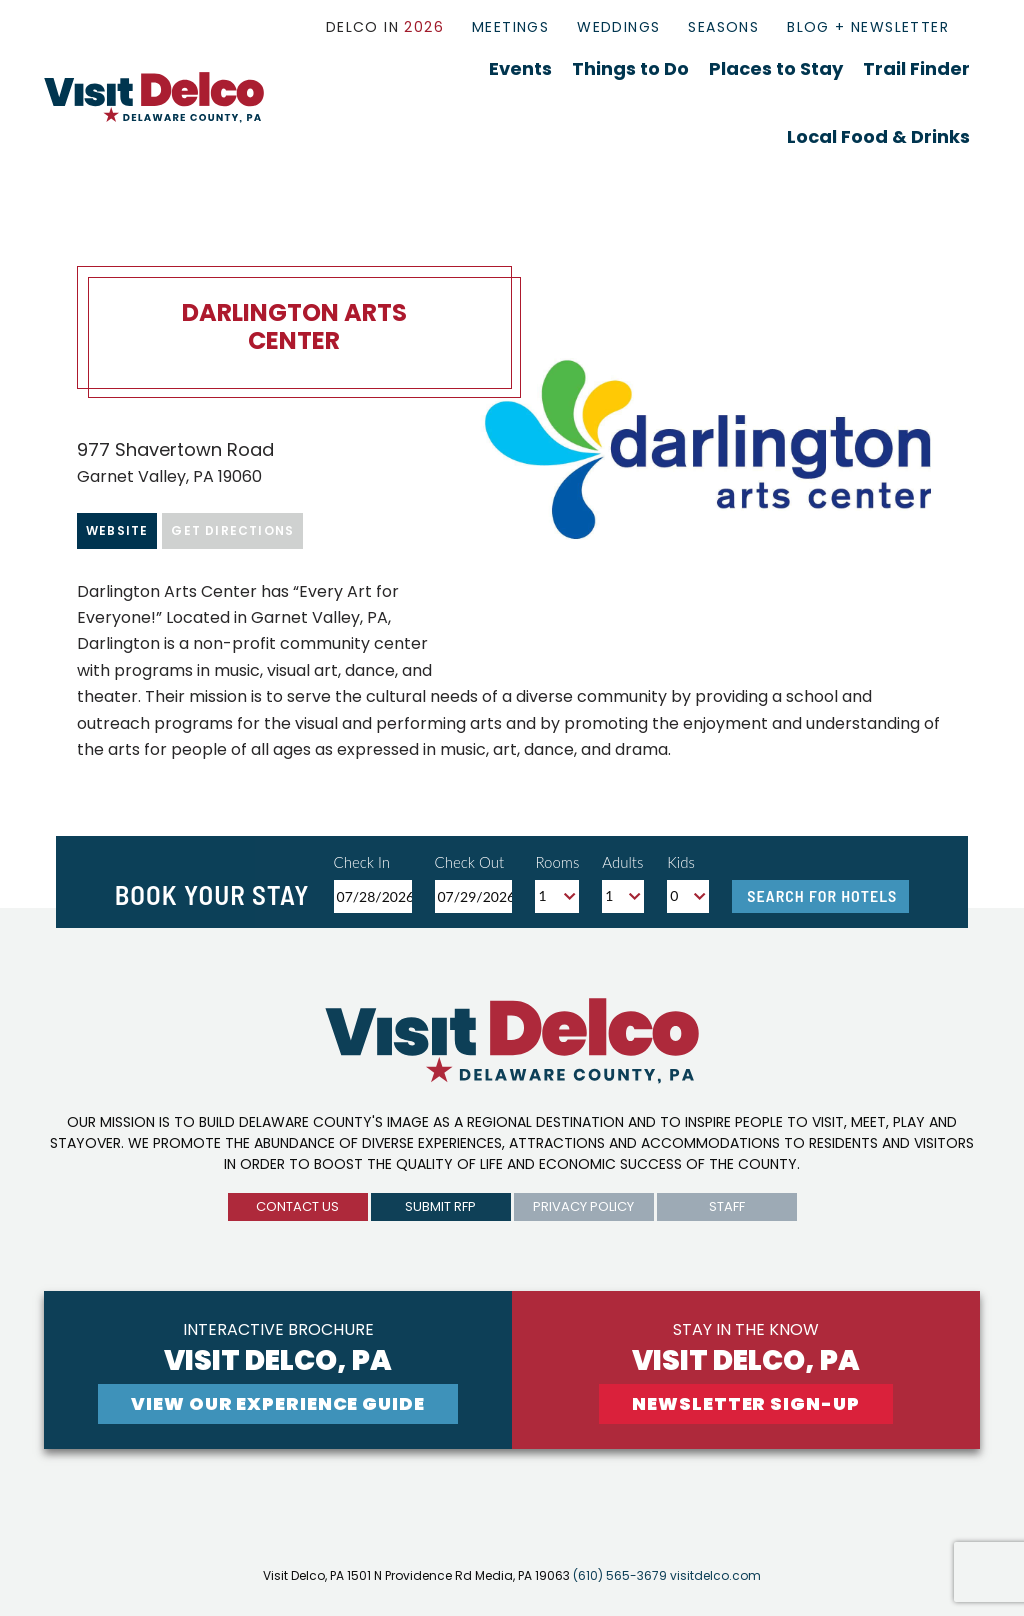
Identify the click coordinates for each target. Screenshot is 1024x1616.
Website (117, 530)
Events (520, 68)
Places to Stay (776, 68)
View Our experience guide (278, 1403)
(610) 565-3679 (620, 1575)
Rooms (557, 862)
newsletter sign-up (745, 1403)
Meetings (510, 27)
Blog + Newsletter (868, 27)
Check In (362, 862)
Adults (622, 862)
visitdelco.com (715, 1575)
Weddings (618, 27)
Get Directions (232, 530)
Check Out (470, 862)
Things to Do (630, 68)
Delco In (385, 27)
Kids (681, 862)
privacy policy (583, 1206)
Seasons (723, 27)
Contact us (297, 1206)
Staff (727, 1206)
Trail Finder (916, 68)
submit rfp (440, 1206)
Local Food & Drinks (878, 136)
